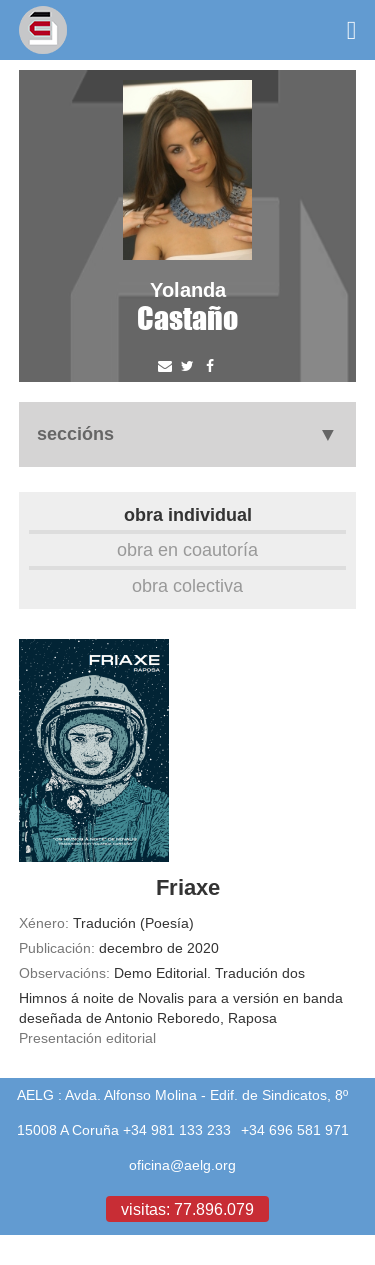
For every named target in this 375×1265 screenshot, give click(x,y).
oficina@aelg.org (182, 1165)
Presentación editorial (87, 1038)
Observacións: (64, 973)
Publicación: (57, 948)
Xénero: (44, 923)
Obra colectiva (187, 585)
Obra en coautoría (187, 549)
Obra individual (188, 514)
